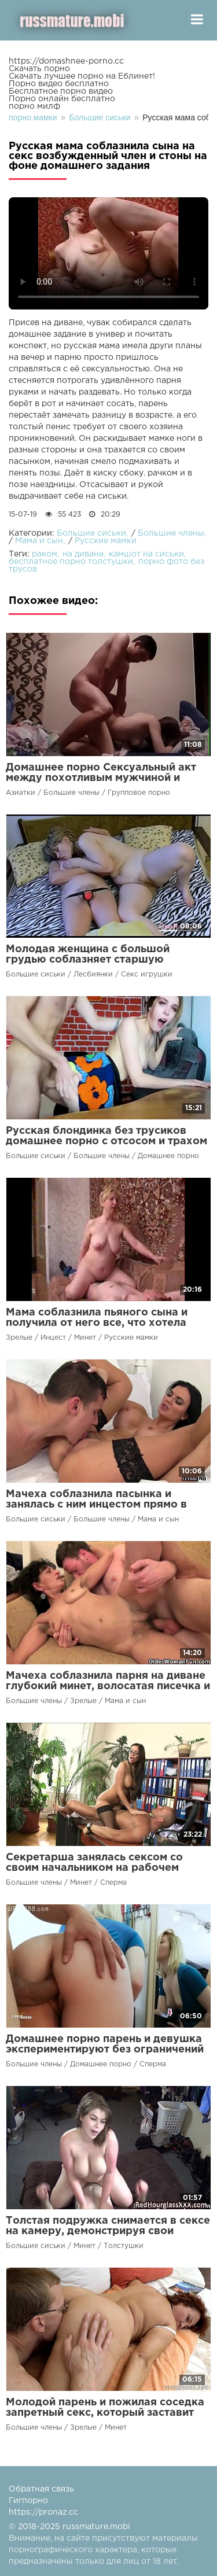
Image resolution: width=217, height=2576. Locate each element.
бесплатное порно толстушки (71, 561)
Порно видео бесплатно (59, 83)
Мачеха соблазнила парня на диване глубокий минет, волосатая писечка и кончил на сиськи (108, 1686)
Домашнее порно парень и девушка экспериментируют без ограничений (105, 2044)
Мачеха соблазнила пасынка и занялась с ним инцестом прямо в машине (96, 1505)
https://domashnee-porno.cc (66, 61)
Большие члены (171, 533)
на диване (83, 554)
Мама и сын (39, 540)
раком (44, 554)
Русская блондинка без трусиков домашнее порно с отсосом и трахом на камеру (106, 1141)
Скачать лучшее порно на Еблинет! (82, 76)
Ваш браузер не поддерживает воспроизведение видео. (108, 253)
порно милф (34, 106)
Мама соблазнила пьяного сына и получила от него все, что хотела (96, 1318)
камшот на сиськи (146, 554)
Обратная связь (41, 2489)
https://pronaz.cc (43, 2512)
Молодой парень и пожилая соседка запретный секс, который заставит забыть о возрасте (105, 2413)
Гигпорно (28, 2500)
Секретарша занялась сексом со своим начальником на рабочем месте (94, 1868)
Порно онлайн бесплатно (62, 98)
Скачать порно (39, 68)
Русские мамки (106, 540)
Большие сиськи (91, 533)
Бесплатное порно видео (61, 91)
